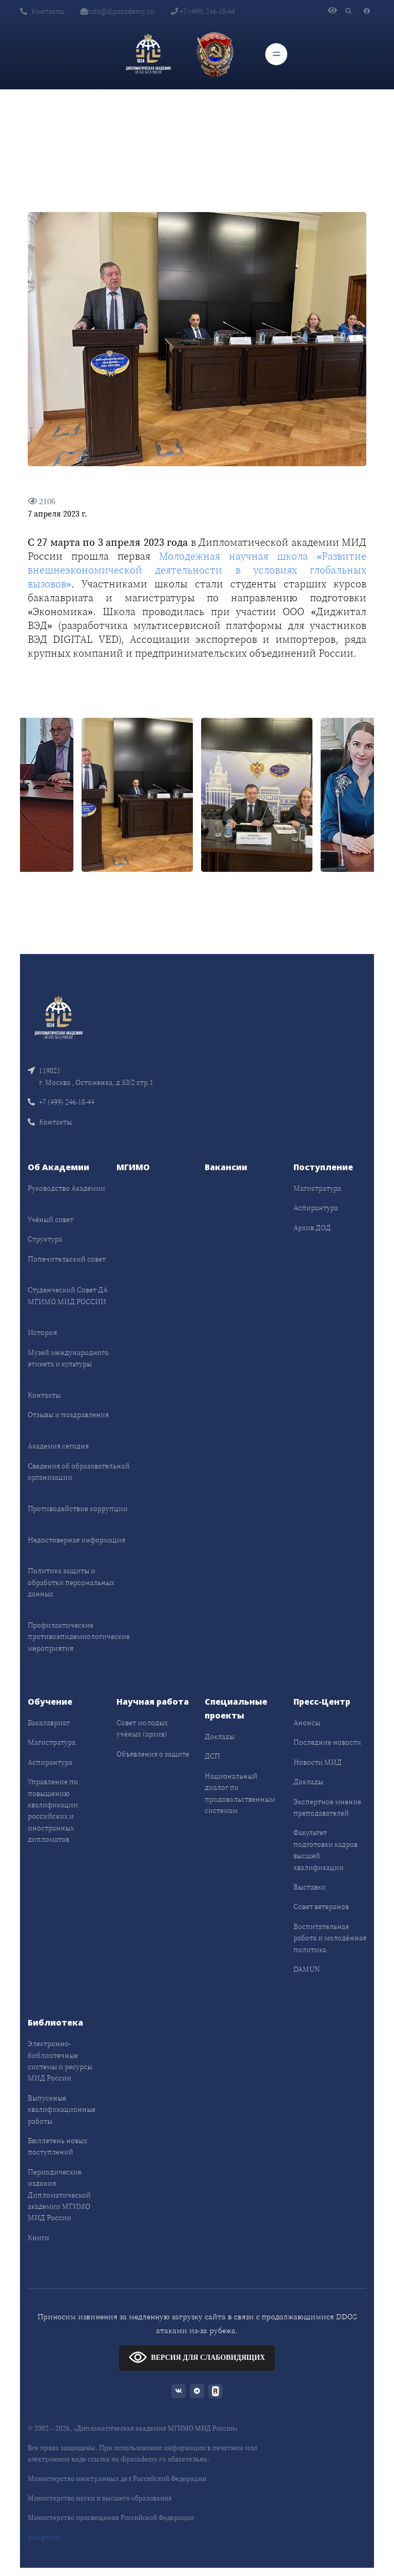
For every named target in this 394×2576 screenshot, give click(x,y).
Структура (45, 1239)
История (42, 1332)
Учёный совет (50, 1219)
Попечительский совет (67, 1259)
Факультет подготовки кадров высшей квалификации (325, 1849)
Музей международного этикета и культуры (68, 1358)
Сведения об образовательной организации (79, 1471)
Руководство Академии (66, 1188)
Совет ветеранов (321, 1906)
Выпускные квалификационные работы (61, 2109)
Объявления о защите (152, 1754)
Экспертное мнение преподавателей (327, 1807)
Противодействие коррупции (78, 1508)
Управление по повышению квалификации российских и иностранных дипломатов (53, 1810)
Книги (38, 2237)
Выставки (309, 1887)
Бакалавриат (49, 1723)
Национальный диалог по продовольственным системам (240, 1793)
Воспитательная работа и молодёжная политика (329, 1938)
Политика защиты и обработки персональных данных (71, 1582)
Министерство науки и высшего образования (100, 2498)
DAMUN (306, 1969)
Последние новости (327, 1742)
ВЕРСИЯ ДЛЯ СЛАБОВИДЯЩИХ (197, 2357)
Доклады (219, 1736)
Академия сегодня (58, 1446)
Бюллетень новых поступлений (57, 2146)
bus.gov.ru (44, 2537)
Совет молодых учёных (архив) (142, 1728)
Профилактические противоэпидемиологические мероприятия (79, 1636)
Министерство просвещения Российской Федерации (111, 2517)
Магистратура (317, 1188)
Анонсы (306, 1723)
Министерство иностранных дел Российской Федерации (117, 2478)
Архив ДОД (312, 1228)
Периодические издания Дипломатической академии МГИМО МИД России (59, 2195)
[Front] (58, 1017)
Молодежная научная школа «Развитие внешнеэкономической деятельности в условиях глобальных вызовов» (197, 570)
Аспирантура (315, 1208)
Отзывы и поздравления (68, 1414)
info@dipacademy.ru (117, 11)
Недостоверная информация (76, 1540)
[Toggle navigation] (276, 54)
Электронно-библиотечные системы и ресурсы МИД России (60, 2060)
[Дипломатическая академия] (148, 54)
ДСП (212, 1756)
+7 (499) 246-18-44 (203, 11)
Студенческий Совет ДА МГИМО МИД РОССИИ (68, 1295)
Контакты (42, 11)
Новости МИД (317, 1762)
